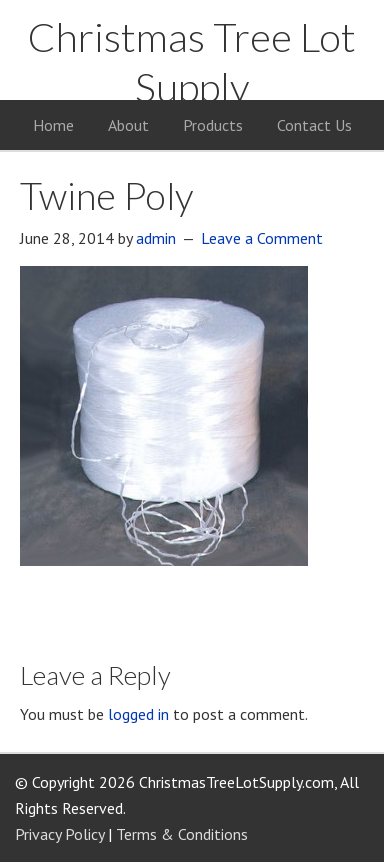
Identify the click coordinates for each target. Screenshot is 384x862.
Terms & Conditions (182, 834)
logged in (138, 714)
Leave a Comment (262, 238)
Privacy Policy (59, 834)
